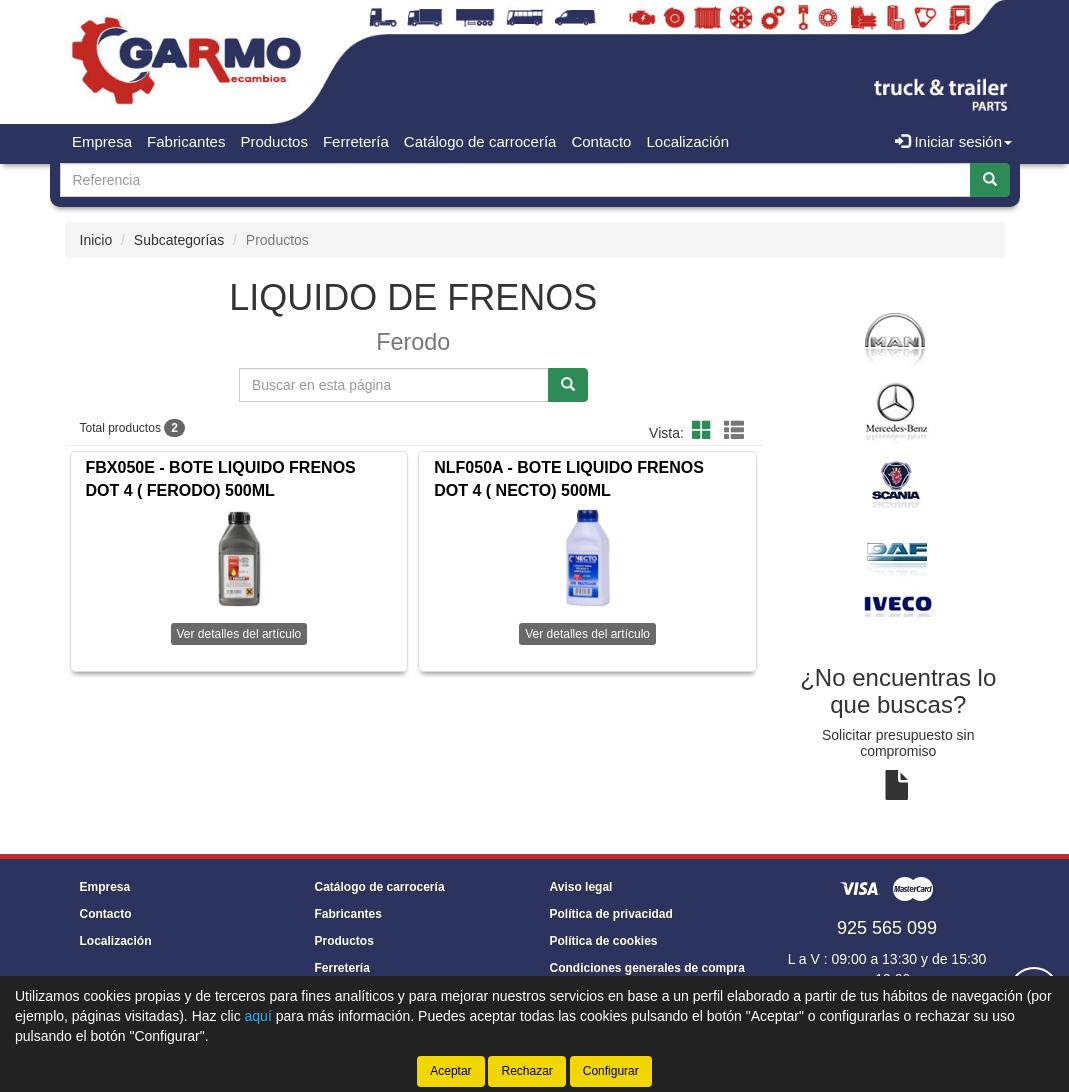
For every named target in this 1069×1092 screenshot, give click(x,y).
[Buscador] (515, 180)
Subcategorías (179, 240)
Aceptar (450, 1071)
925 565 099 (887, 928)
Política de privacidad (611, 914)
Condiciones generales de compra (647, 968)
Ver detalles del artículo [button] (239, 634)
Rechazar (526, 1071)
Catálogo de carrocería (480, 141)
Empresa (102, 141)
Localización (687, 141)
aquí (258, 1016)
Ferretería (356, 141)
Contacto (601, 141)
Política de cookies (604, 941)
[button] (705, 431)
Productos (274, 141)
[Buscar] (990, 180)
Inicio (96, 240)
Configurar (611, 1071)
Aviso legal (581, 887)
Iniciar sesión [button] (953, 141)
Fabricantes (186, 141)
